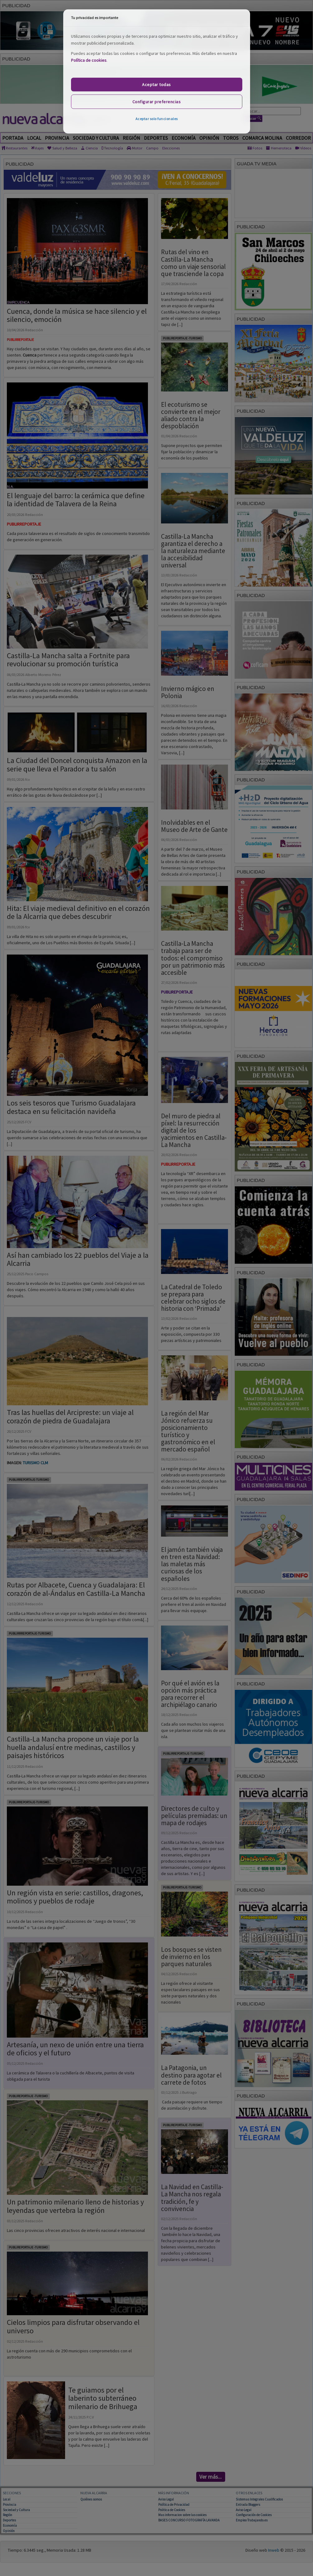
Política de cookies (89, 60)
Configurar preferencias (156, 101)
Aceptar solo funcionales (156, 118)
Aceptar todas (156, 84)
